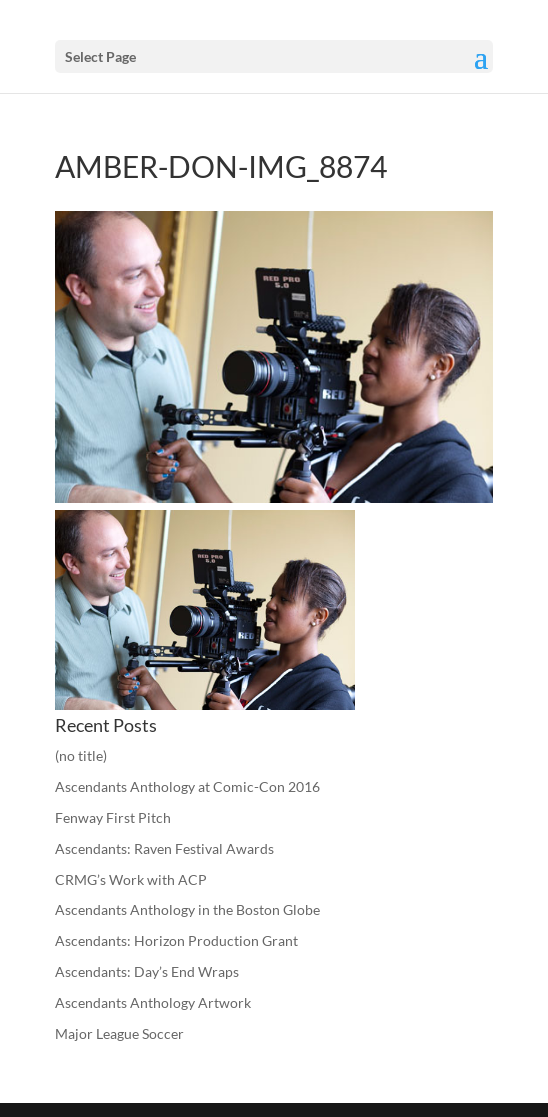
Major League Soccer (119, 1033)
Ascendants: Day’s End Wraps (147, 971)
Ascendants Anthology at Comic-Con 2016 (187, 786)
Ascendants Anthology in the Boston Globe (187, 909)
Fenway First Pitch (113, 817)
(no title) (81, 755)
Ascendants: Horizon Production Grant (176, 940)
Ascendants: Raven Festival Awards (164, 848)
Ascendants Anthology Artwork (153, 1002)
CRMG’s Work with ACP (131, 879)
